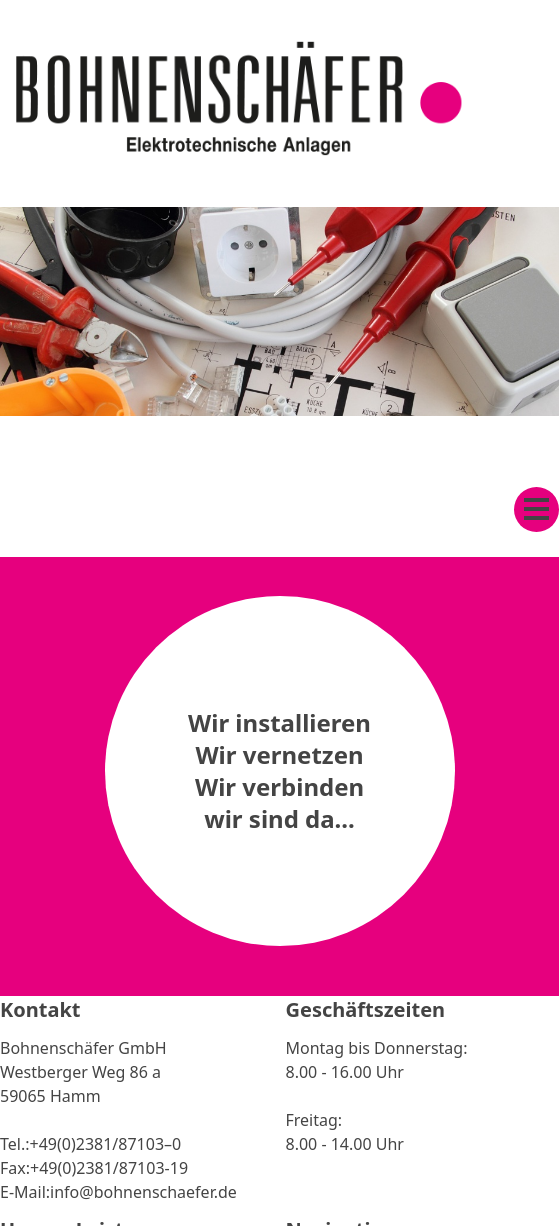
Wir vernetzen (279, 754)
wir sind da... (279, 818)
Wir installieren (279, 722)
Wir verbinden (279, 786)
